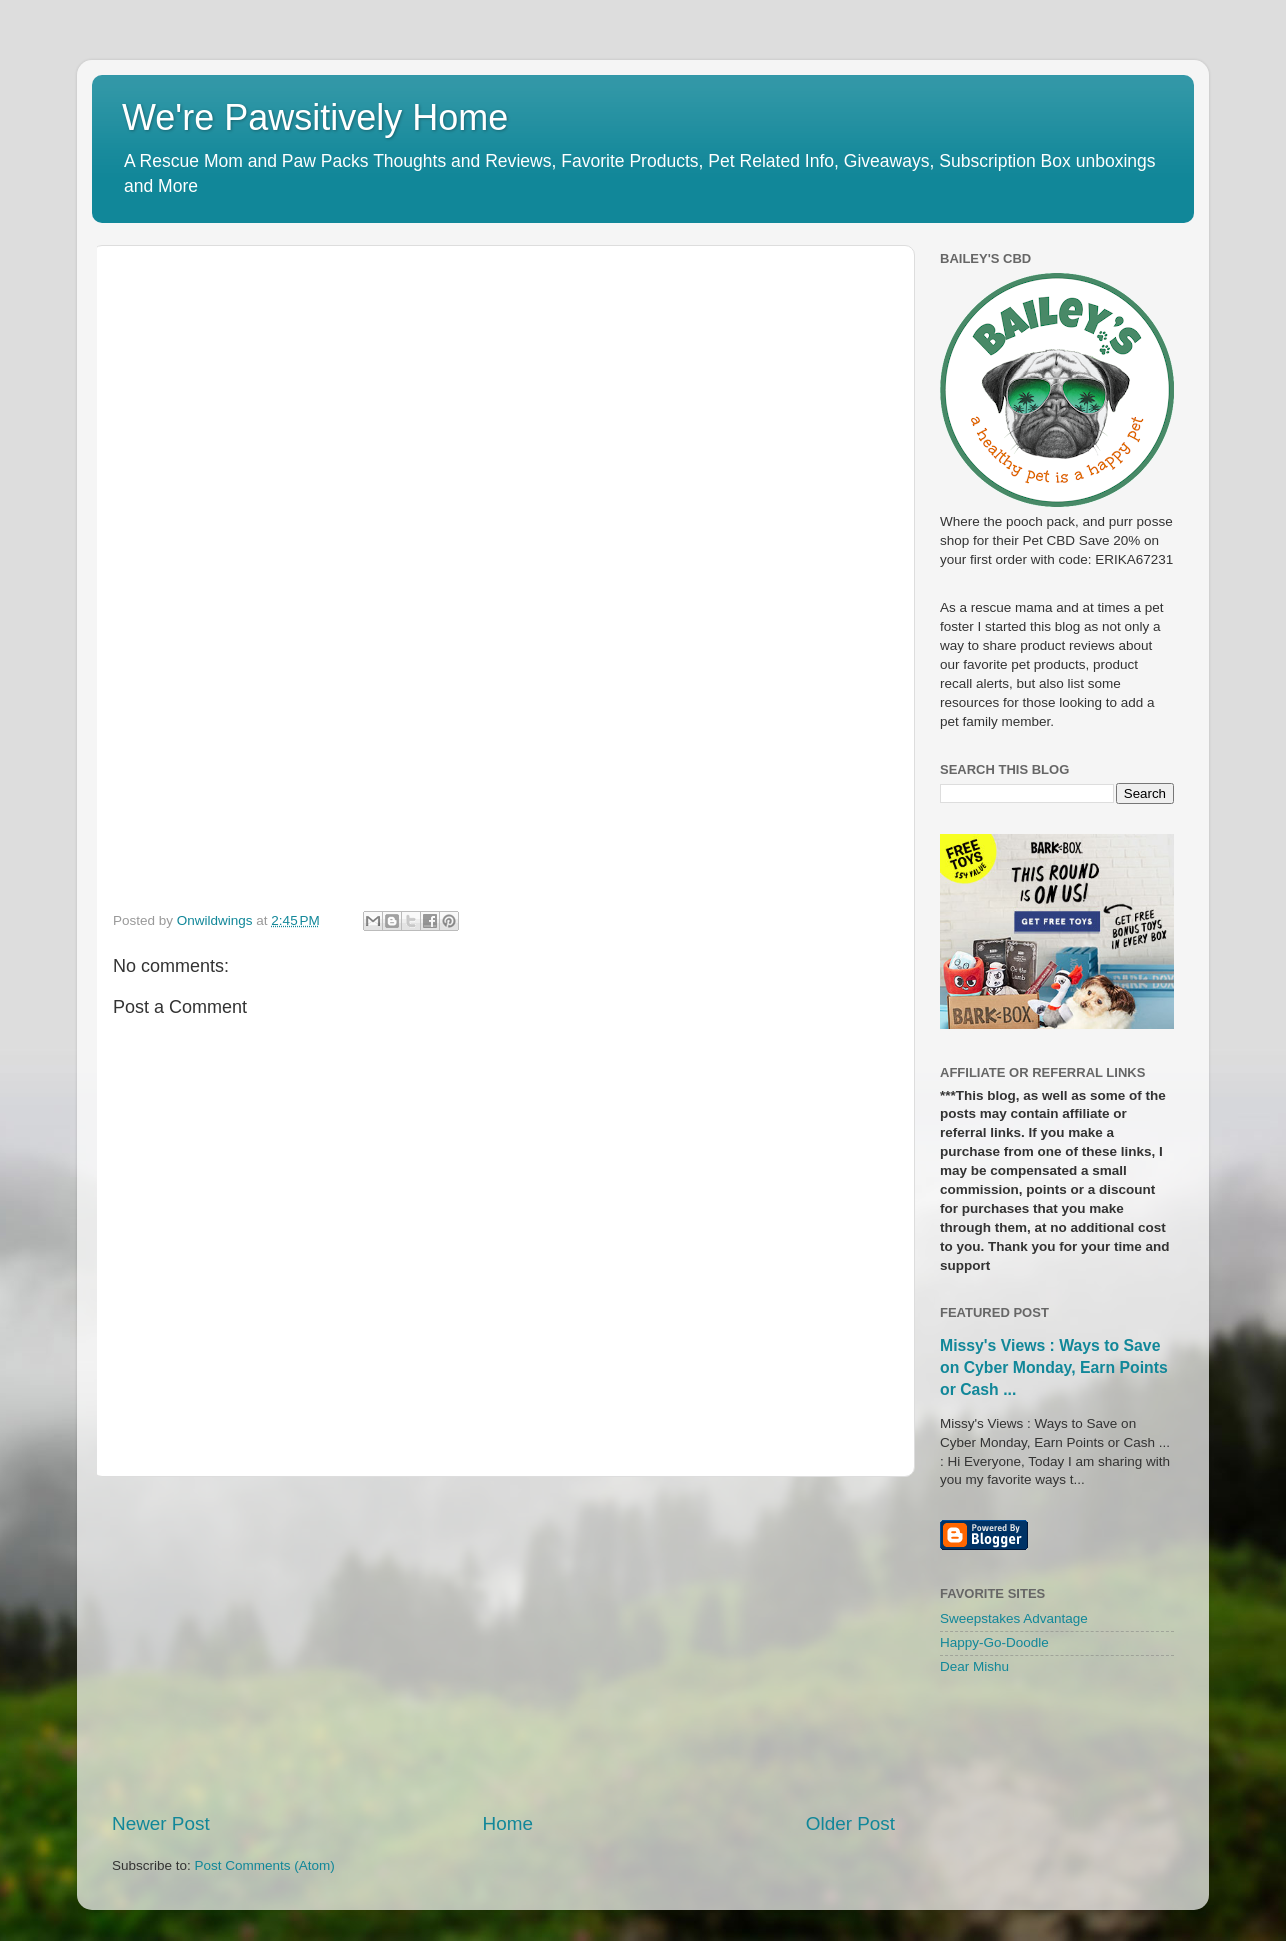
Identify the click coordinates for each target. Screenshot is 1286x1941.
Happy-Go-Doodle (994, 1642)
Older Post (850, 1823)
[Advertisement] (503, 1644)
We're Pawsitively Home (315, 117)
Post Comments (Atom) (265, 1865)
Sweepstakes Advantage (1014, 1618)
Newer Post (161, 1823)
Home (508, 1823)
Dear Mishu (974, 1666)
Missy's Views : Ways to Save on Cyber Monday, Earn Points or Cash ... (1054, 1367)
